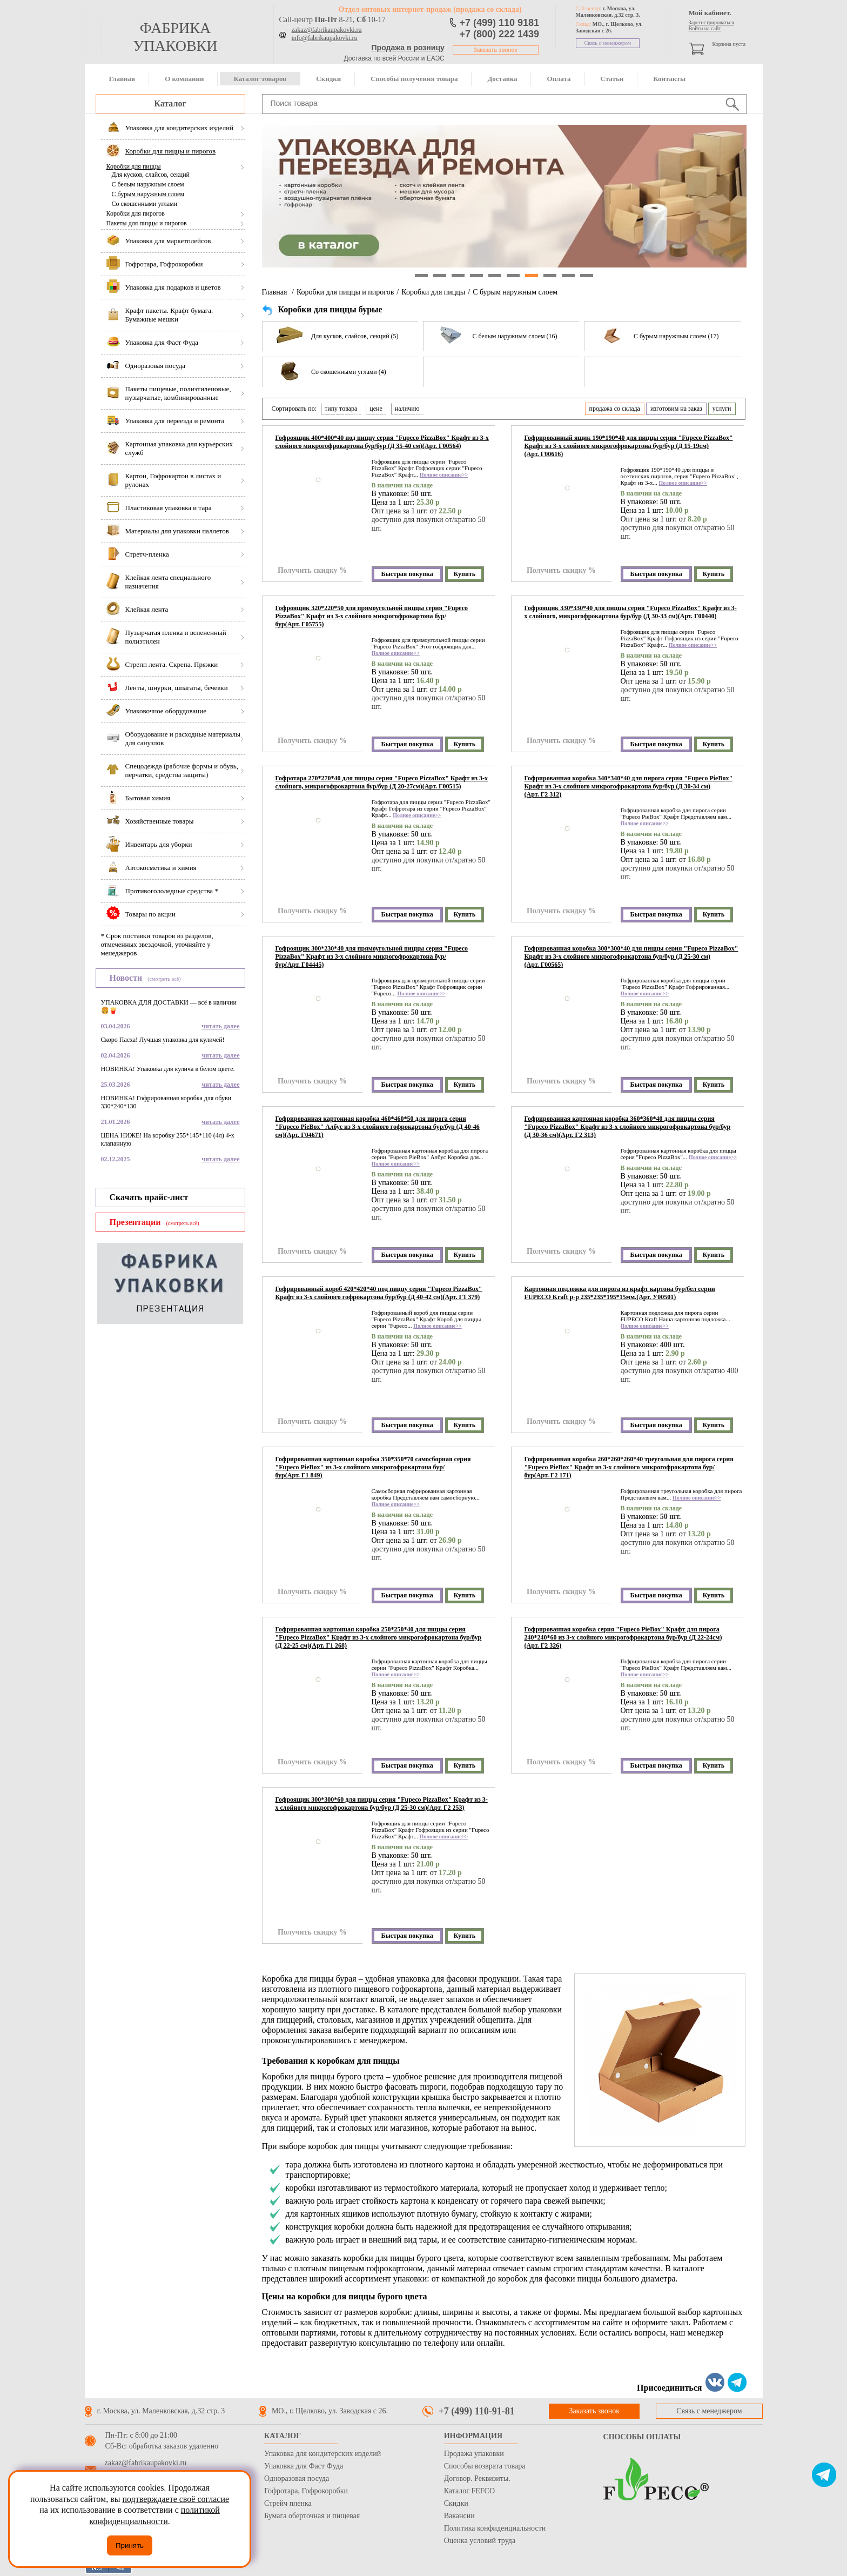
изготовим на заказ (676, 408)
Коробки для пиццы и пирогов (345, 292)
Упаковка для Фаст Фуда (303, 2466)
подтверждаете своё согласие (175, 2499)
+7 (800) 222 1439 (500, 34)
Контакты (669, 79)
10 (586, 275)
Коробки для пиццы (133, 166)
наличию (407, 408)
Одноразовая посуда (296, 2478)
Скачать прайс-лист (149, 1197)
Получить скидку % (312, 570)
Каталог (170, 103)
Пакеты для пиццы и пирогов (146, 223)
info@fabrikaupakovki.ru (325, 38)
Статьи (612, 79)
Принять (130, 2545)
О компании (184, 79)
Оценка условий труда (479, 2541)
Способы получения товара (414, 79)
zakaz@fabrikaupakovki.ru (327, 30)
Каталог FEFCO (469, 2491)
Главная (122, 79)
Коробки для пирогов (135, 213)
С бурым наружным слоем (148, 194)
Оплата (558, 79)
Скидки (328, 79)
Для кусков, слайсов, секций (151, 174)
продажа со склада (614, 408)
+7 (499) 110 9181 (500, 22)
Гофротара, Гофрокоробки (306, 2491)
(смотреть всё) (163, 979)
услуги (721, 408)
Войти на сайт (705, 28)
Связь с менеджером (607, 43)
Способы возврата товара (485, 2466)
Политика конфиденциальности (495, 2528)
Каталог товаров (259, 79)
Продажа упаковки (474, 2454)
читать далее (220, 1026)
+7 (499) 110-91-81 (477, 2411)
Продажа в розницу (408, 47)
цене (375, 408)
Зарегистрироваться (711, 22)
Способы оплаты (642, 2437)
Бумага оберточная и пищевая (312, 2516)
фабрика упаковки (175, 36)
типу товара (341, 408)
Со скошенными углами (145, 204)
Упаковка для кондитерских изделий (322, 2454)
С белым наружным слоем (148, 184)
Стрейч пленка (288, 2503)
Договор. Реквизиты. (477, 2478)
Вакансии (459, 2516)
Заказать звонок (495, 50)
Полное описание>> (444, 475)
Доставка (502, 79)
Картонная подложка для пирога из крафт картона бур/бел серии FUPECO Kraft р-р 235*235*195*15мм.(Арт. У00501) (620, 1293)
